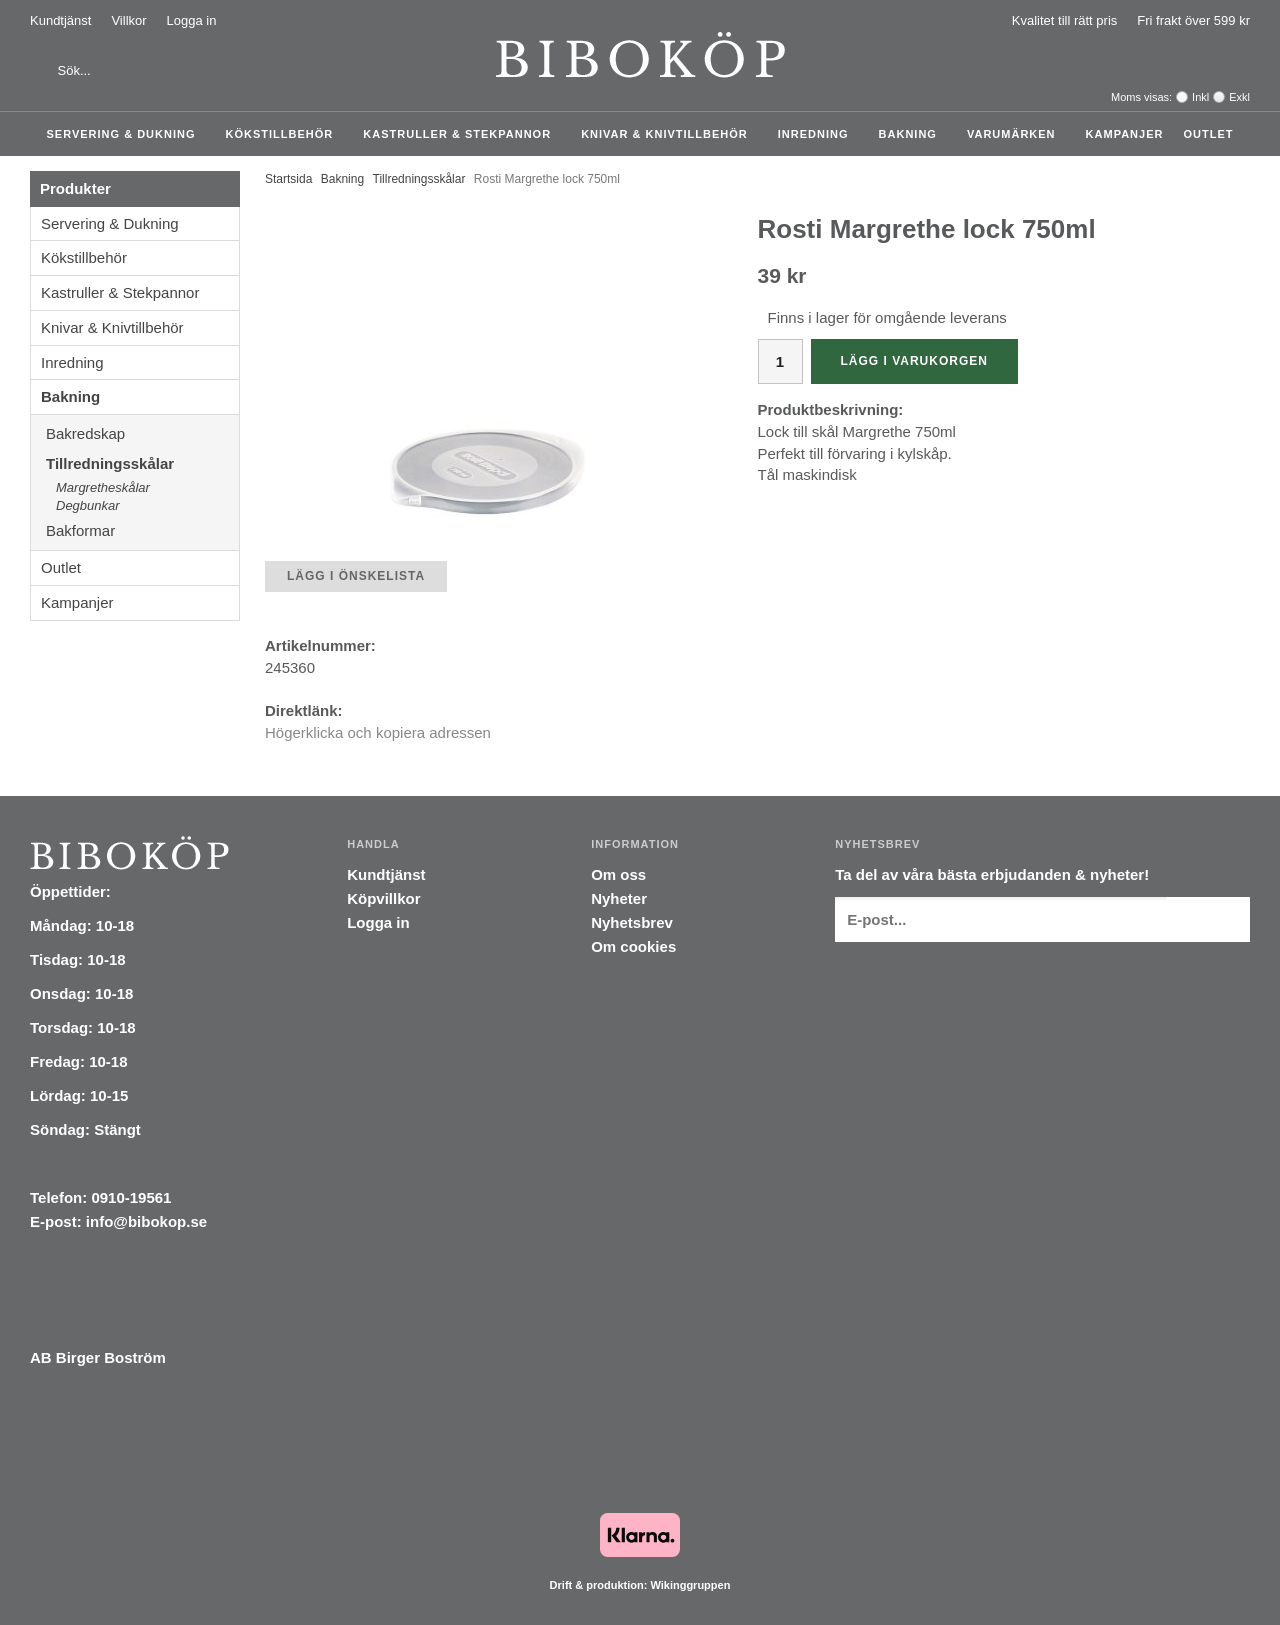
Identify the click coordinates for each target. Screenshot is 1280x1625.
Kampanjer (1125, 134)
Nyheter (619, 898)
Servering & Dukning (126, 134)
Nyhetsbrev (632, 922)
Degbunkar (88, 505)
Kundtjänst (60, 20)
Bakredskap (142, 433)
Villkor (128, 20)
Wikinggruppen (690, 1585)
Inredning (818, 134)
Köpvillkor (383, 898)
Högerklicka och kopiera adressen (378, 732)
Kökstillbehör (285, 134)
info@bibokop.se (146, 1221)
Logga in (192, 20)
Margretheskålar (103, 487)
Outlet (1208, 134)
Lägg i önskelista (356, 576)
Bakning (913, 134)
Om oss (618, 874)
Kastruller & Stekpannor (462, 134)
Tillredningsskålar (142, 463)
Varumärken (1016, 134)
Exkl (1239, 97)
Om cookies (633, 946)
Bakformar (142, 530)
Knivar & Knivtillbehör (669, 134)
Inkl (1200, 97)
